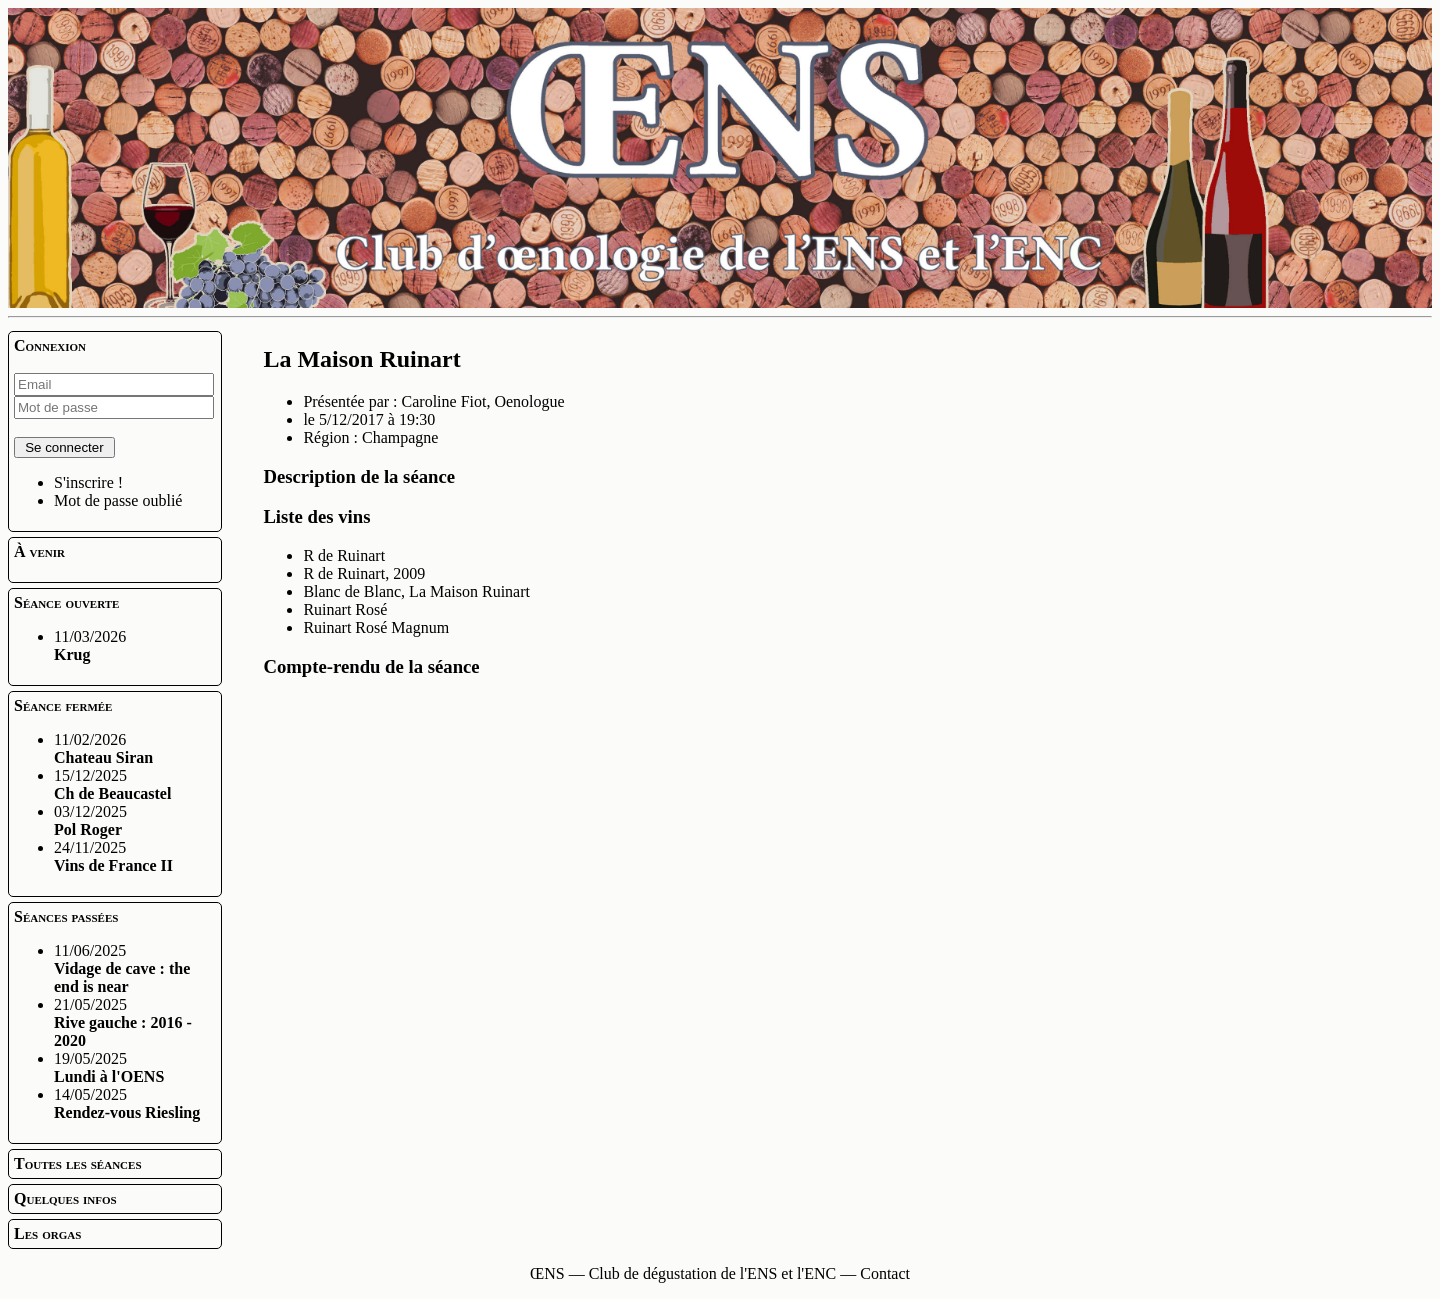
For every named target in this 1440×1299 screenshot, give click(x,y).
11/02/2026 (103, 748)
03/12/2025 (90, 820)
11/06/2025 (122, 968)
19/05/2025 (109, 1067)
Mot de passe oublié (118, 500)
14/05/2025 (127, 1103)
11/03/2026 (90, 645)
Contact (885, 1273)
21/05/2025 (123, 1022)
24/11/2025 (113, 856)
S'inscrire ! (88, 482)
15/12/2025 (112, 784)
